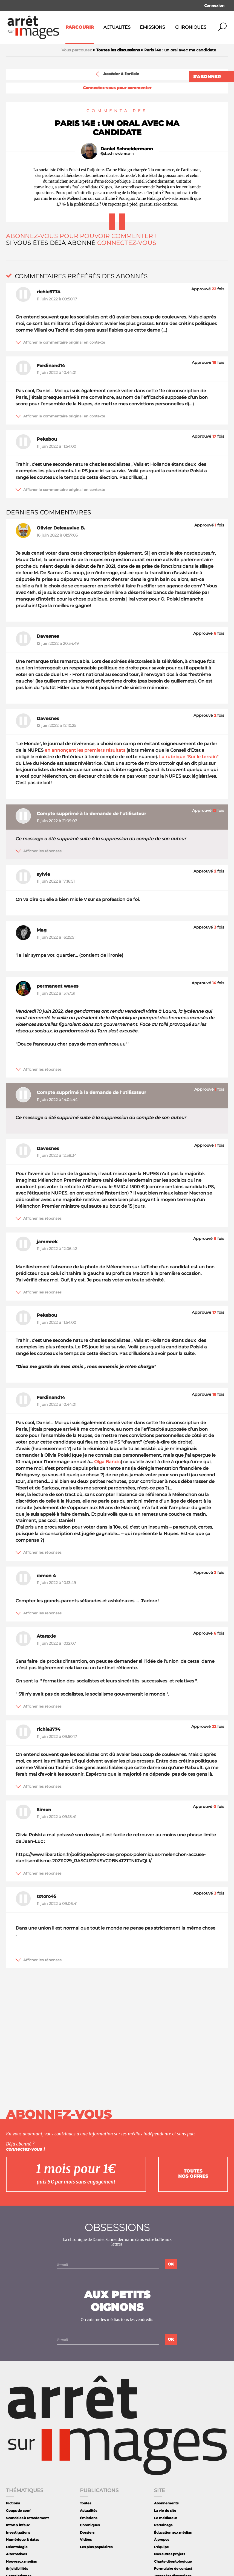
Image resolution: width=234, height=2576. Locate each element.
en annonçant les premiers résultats (85, 750)
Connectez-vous (126, 242)
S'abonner (207, 76)
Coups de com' (18, 2510)
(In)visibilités (17, 2568)
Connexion (214, 5)
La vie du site (165, 2510)
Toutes (85, 2503)
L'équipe (161, 2547)
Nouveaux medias (21, 2561)
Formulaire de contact (173, 2568)
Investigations (18, 2532)
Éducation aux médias (173, 2532)
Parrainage (163, 2525)
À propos (161, 2539)
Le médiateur (165, 2518)
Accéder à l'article (117, 74)
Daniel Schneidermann (126, 149)
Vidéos (86, 2539)
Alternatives (16, 2554)
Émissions (152, 27)
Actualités (117, 27)
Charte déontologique (173, 2561)
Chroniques (190, 27)
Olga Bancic (107, 1461)
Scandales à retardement (27, 2518)
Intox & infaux (18, 2525)
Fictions (13, 2503)
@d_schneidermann (117, 154)
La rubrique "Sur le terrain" (188, 756)
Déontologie (17, 2547)
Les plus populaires (96, 2547)
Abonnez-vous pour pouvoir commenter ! (81, 236)
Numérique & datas (22, 2539)
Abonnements (166, 2503)
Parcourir (79, 27)
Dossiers (87, 2532)
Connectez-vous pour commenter (117, 88)
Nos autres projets (169, 2554)
